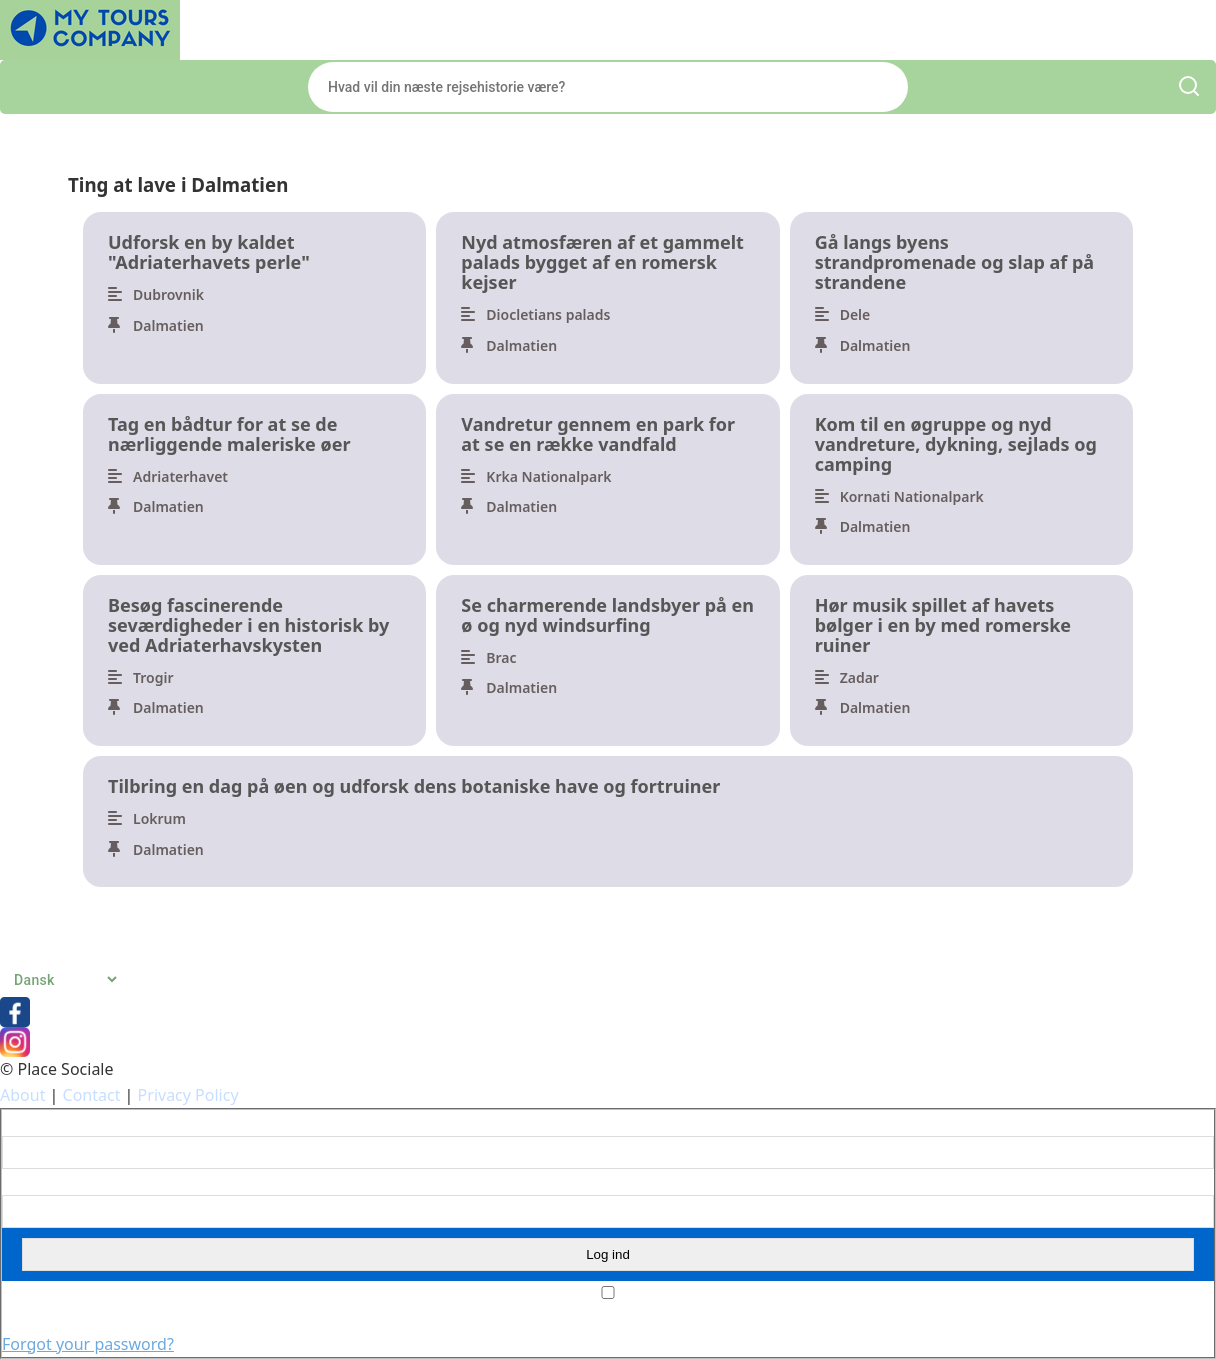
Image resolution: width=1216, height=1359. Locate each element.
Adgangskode (44, 1182)
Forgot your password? (88, 1344)
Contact (92, 1095)
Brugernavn (38, 1123)
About (22, 1095)
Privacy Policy (188, 1095)
